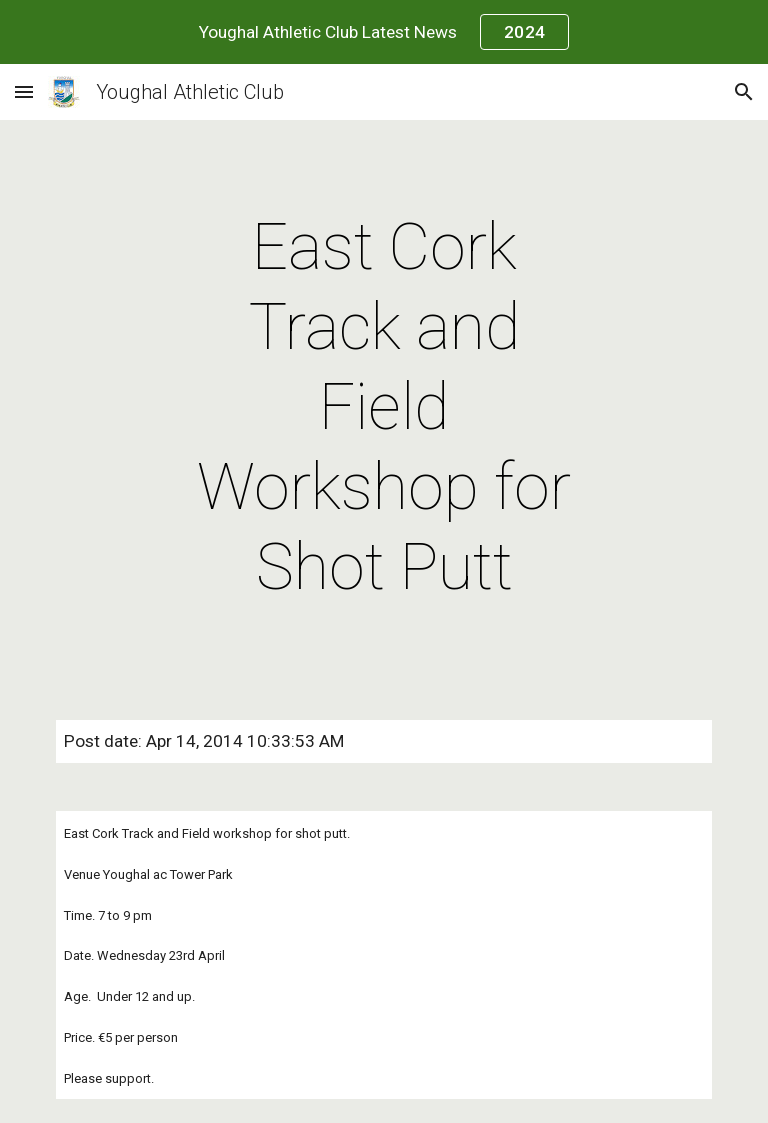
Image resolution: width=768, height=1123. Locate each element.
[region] (384, 32)
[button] (24, 91)
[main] (383, 408)
